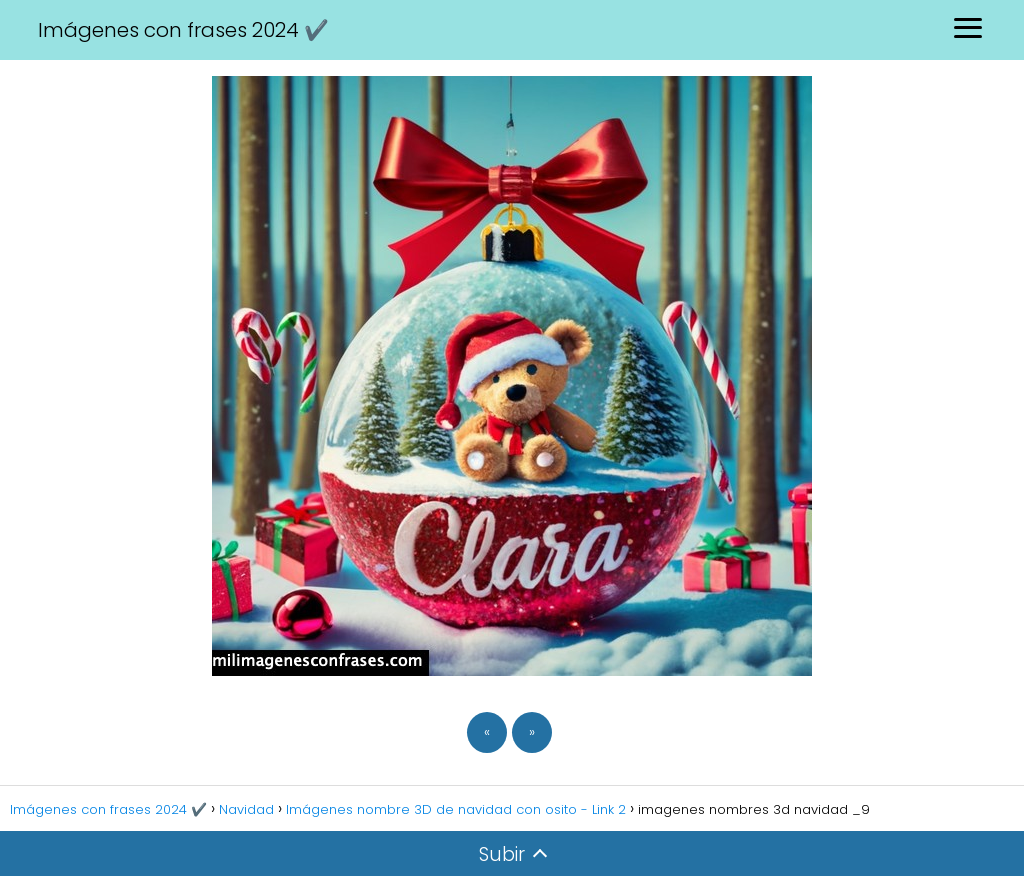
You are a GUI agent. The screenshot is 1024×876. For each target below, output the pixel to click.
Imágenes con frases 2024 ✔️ (183, 30)
